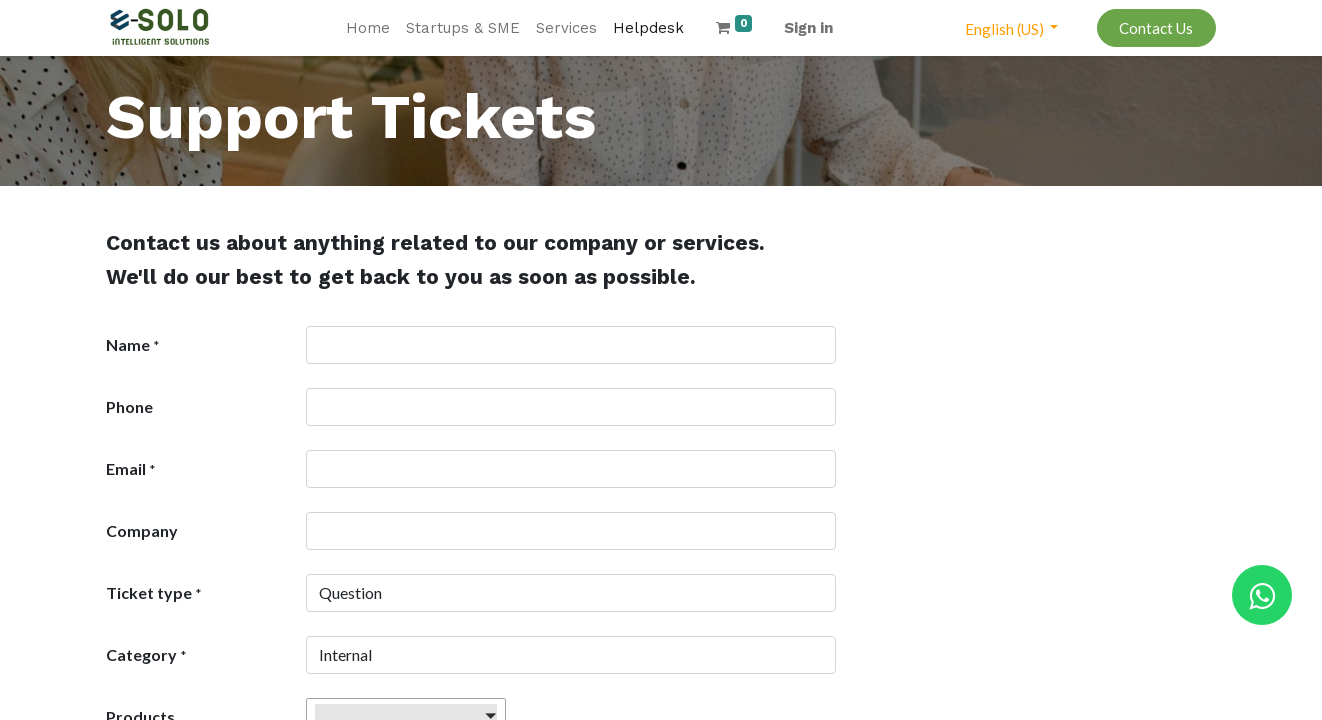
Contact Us (1156, 28)
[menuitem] (368, 28)
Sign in (808, 28)
